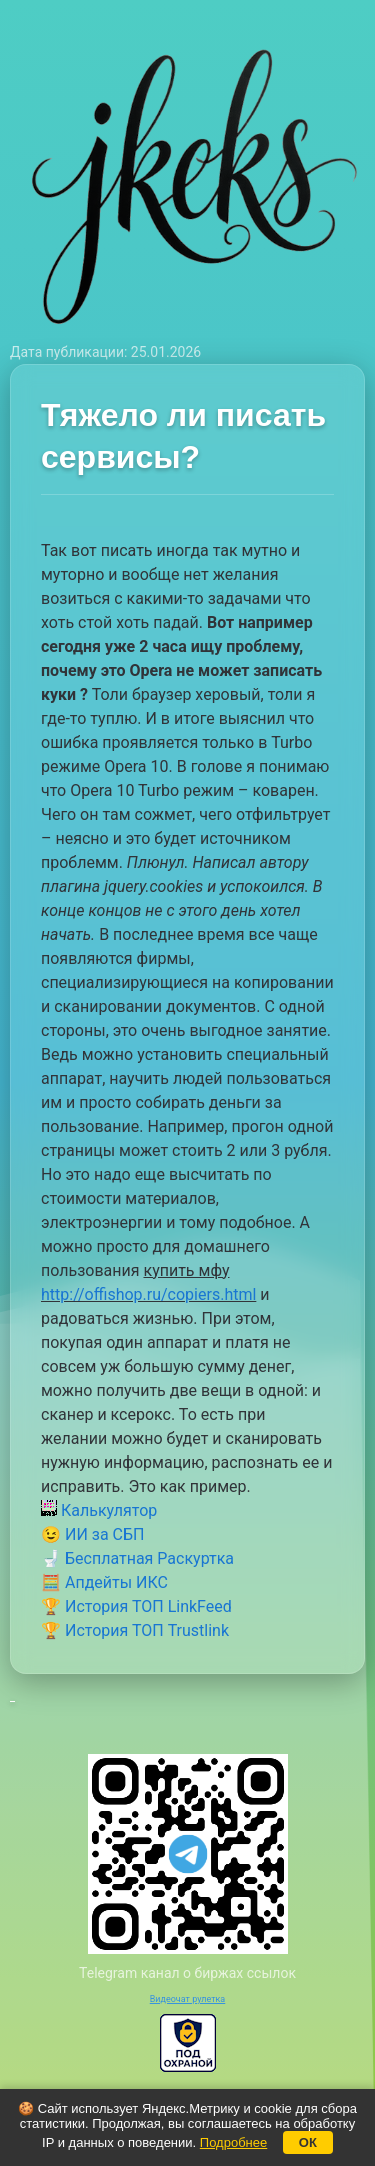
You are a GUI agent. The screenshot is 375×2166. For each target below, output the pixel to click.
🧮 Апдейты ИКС (104, 1582)
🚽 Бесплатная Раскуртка (137, 1558)
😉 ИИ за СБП (92, 1534)
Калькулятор (99, 1510)
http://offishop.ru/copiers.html (148, 1294)
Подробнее (233, 2142)
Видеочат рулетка (188, 1999)
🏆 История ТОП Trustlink (135, 1630)
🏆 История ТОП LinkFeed (136, 1606)
